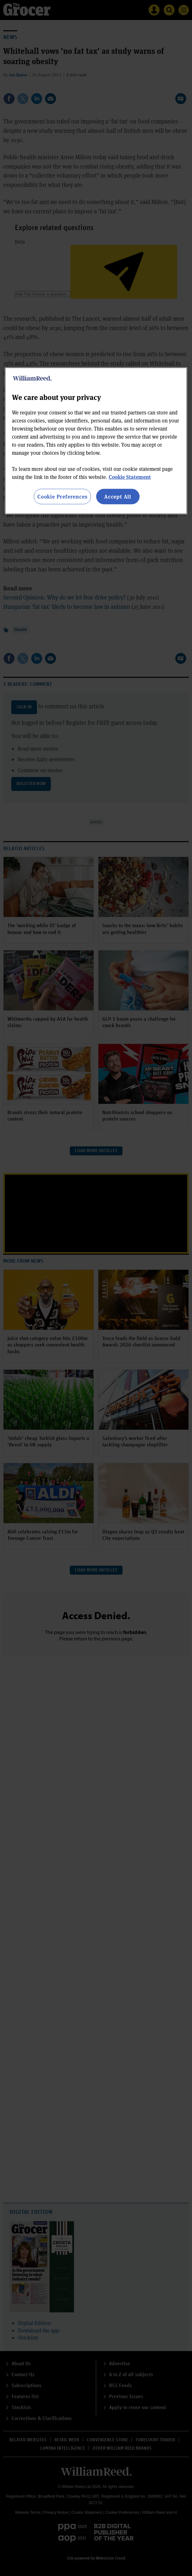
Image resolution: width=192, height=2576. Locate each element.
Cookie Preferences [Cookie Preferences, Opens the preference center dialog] (62, 496)
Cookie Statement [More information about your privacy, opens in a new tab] (130, 477)
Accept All (117, 496)
